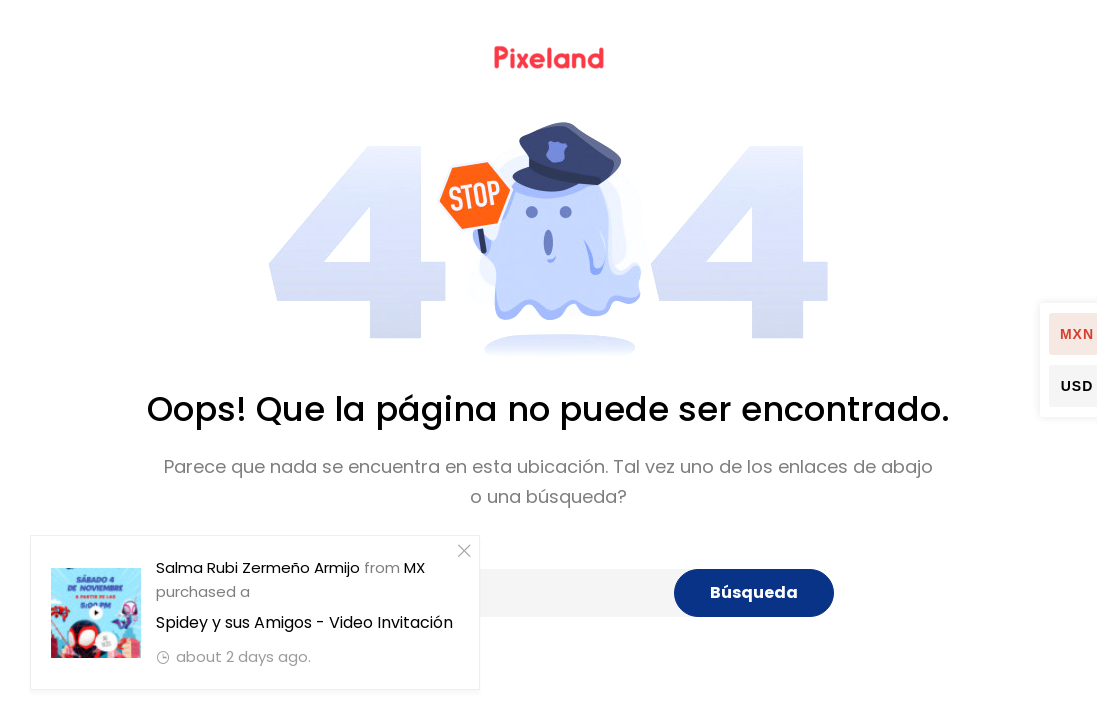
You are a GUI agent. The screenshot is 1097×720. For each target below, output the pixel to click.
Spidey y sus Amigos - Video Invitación (303, 622)
